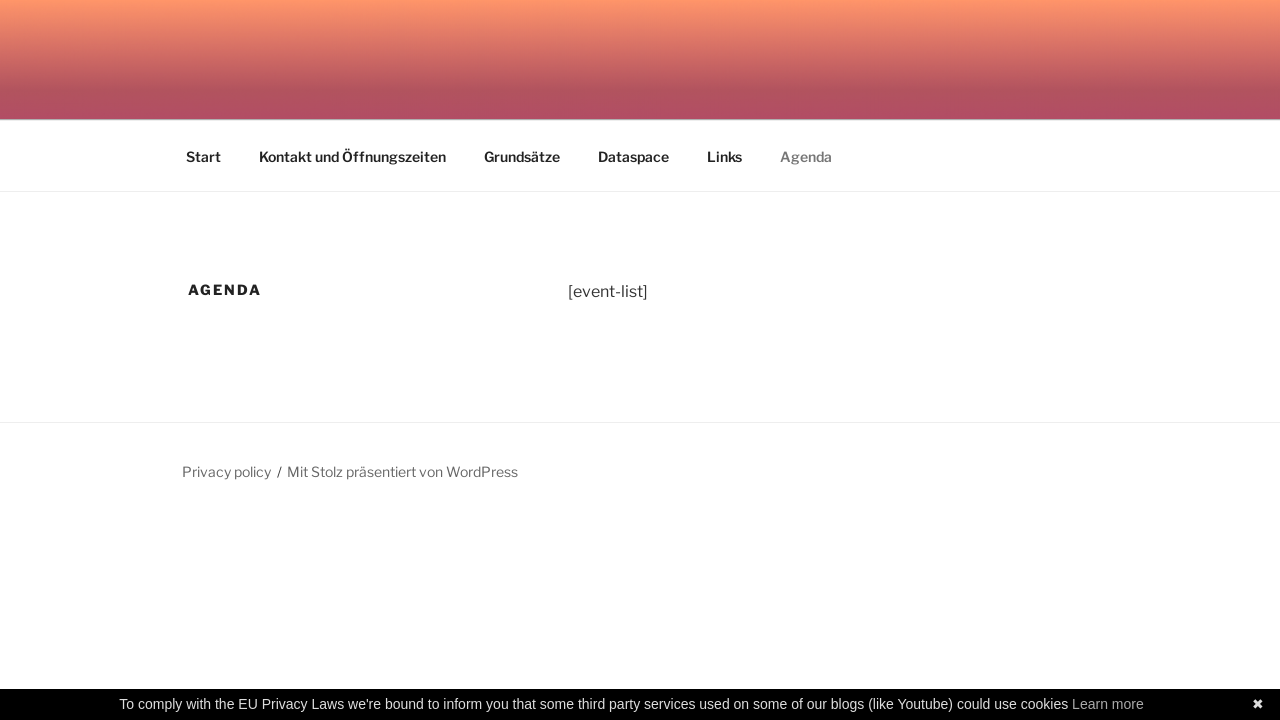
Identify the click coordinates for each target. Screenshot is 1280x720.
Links (724, 156)
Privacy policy (226, 471)
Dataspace (633, 156)
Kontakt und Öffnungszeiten (352, 156)
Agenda (806, 156)
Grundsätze (522, 156)
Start (203, 156)
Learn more (1108, 704)
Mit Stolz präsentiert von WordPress (402, 471)
